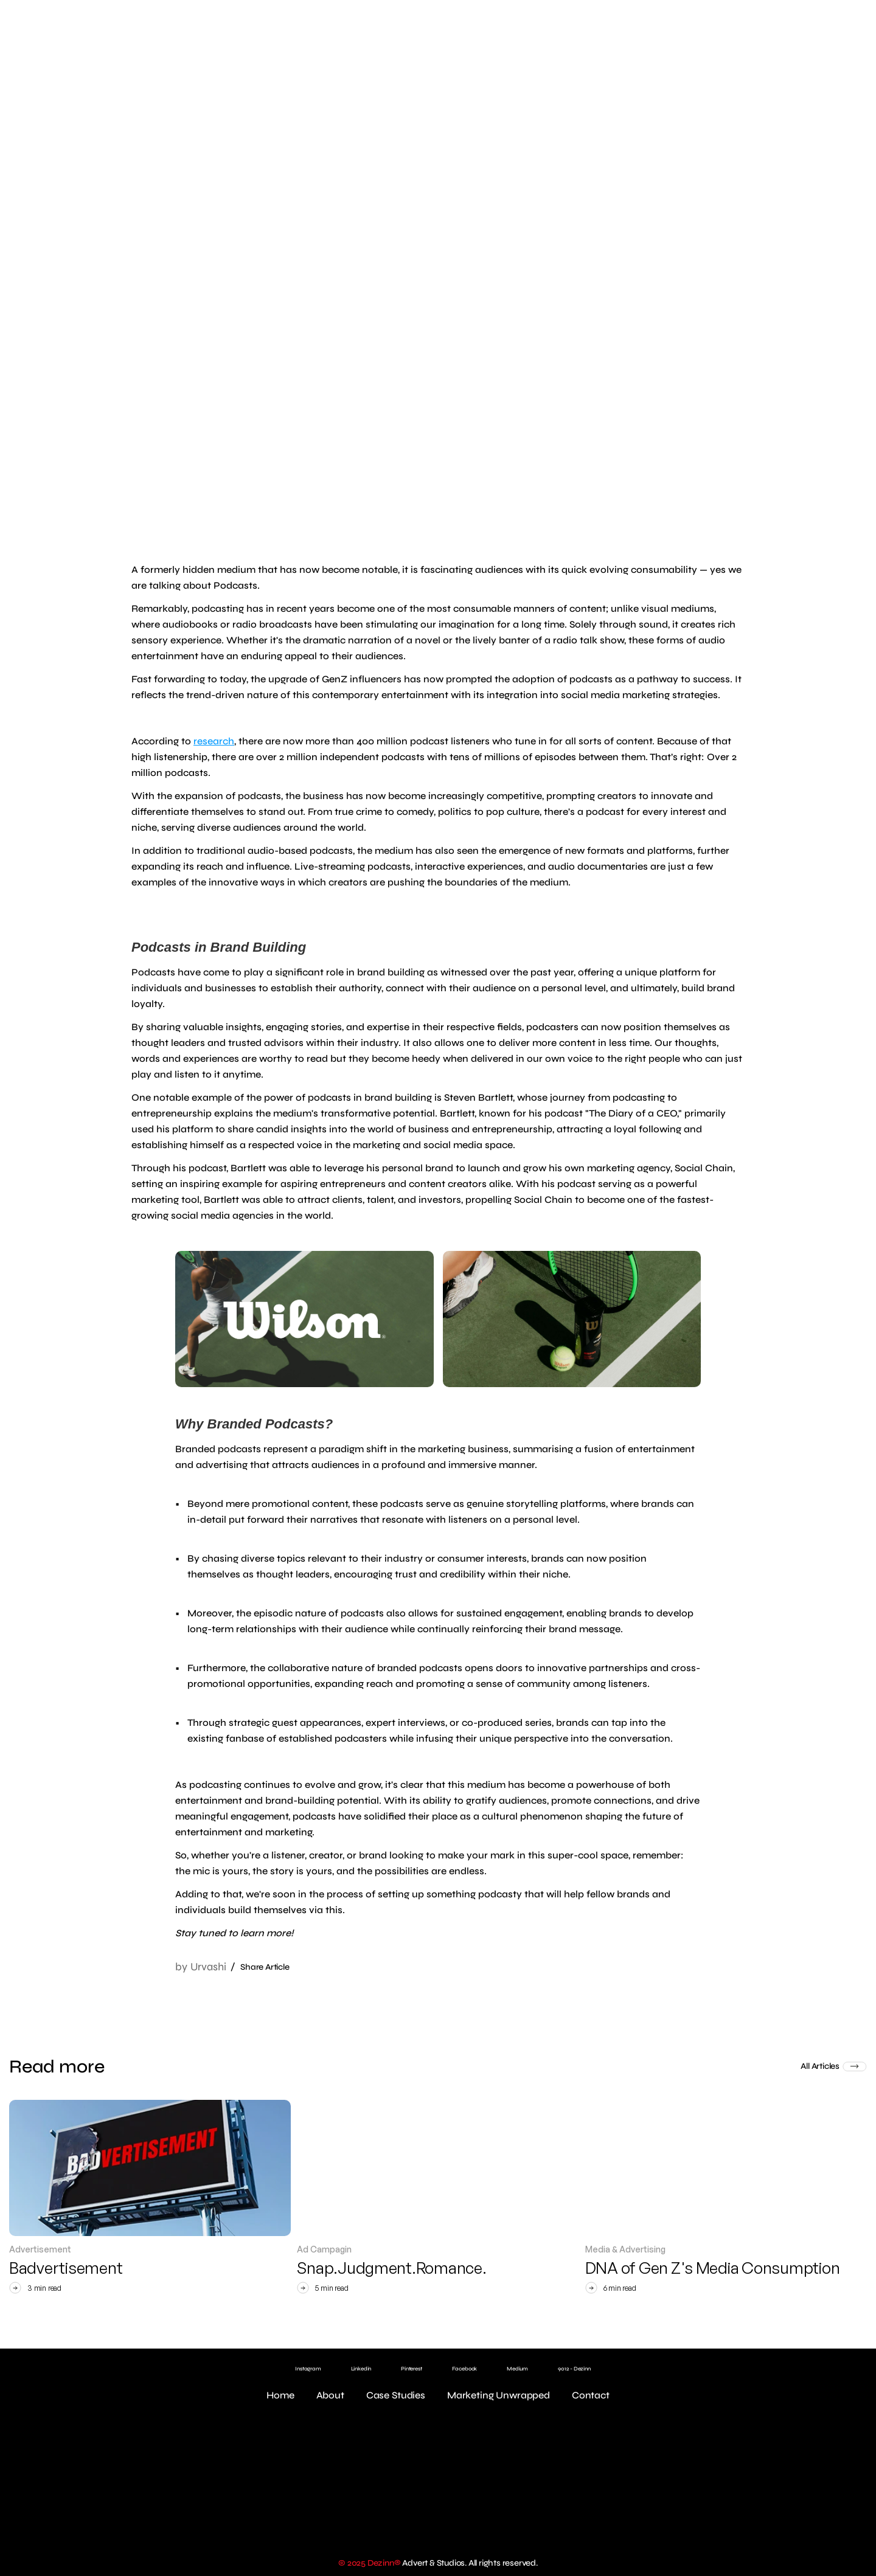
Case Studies (395, 2395)
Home (280, 2395)
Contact (591, 2395)
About (330, 2395)
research (213, 741)
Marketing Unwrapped (498, 2395)
